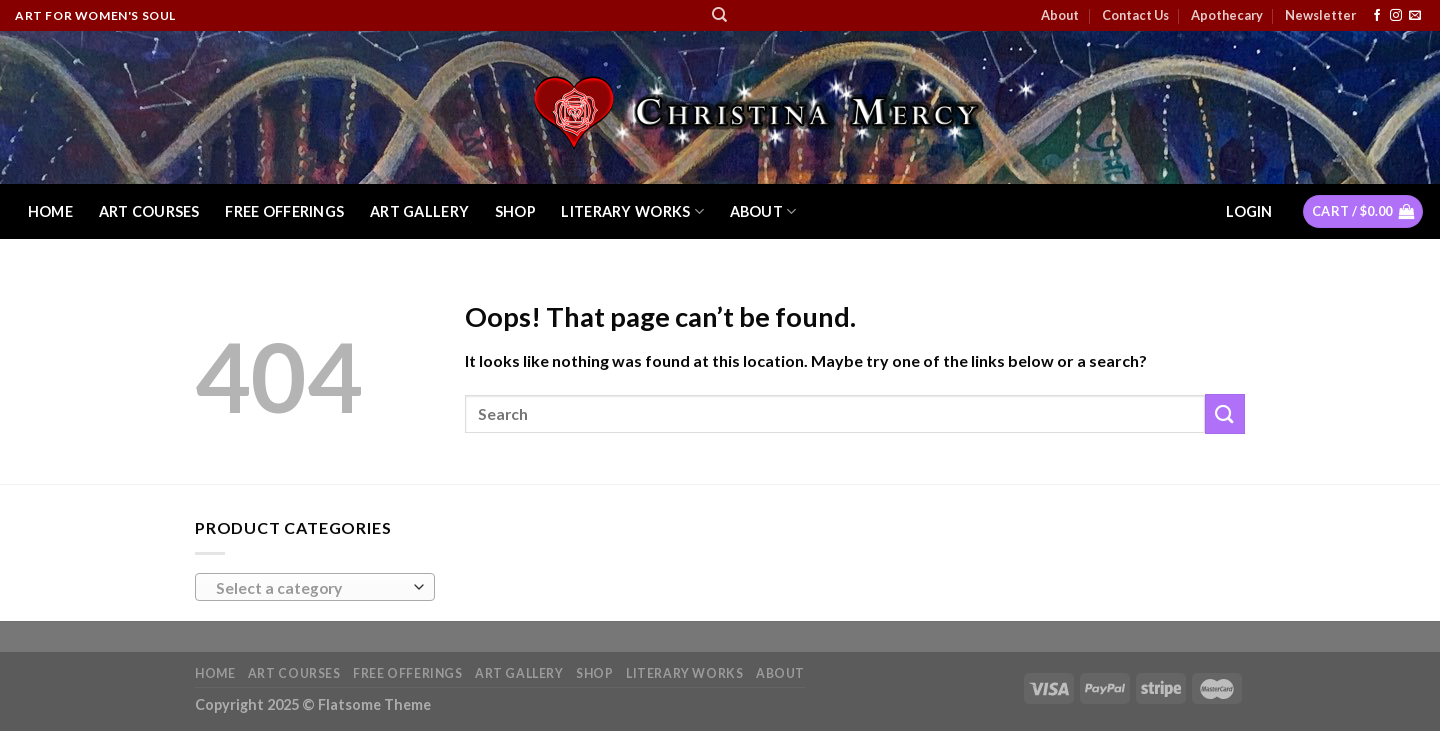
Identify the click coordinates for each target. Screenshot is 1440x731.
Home (50, 211)
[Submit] (1225, 413)
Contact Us (1135, 15)
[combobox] (315, 587)
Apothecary (1227, 15)
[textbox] (310, 588)
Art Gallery (419, 211)
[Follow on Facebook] (1377, 16)
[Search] (719, 15)
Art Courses (149, 211)
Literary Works (632, 211)
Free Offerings (284, 211)
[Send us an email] (1415, 16)
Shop (515, 211)
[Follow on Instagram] (1396, 16)
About (1060, 15)
